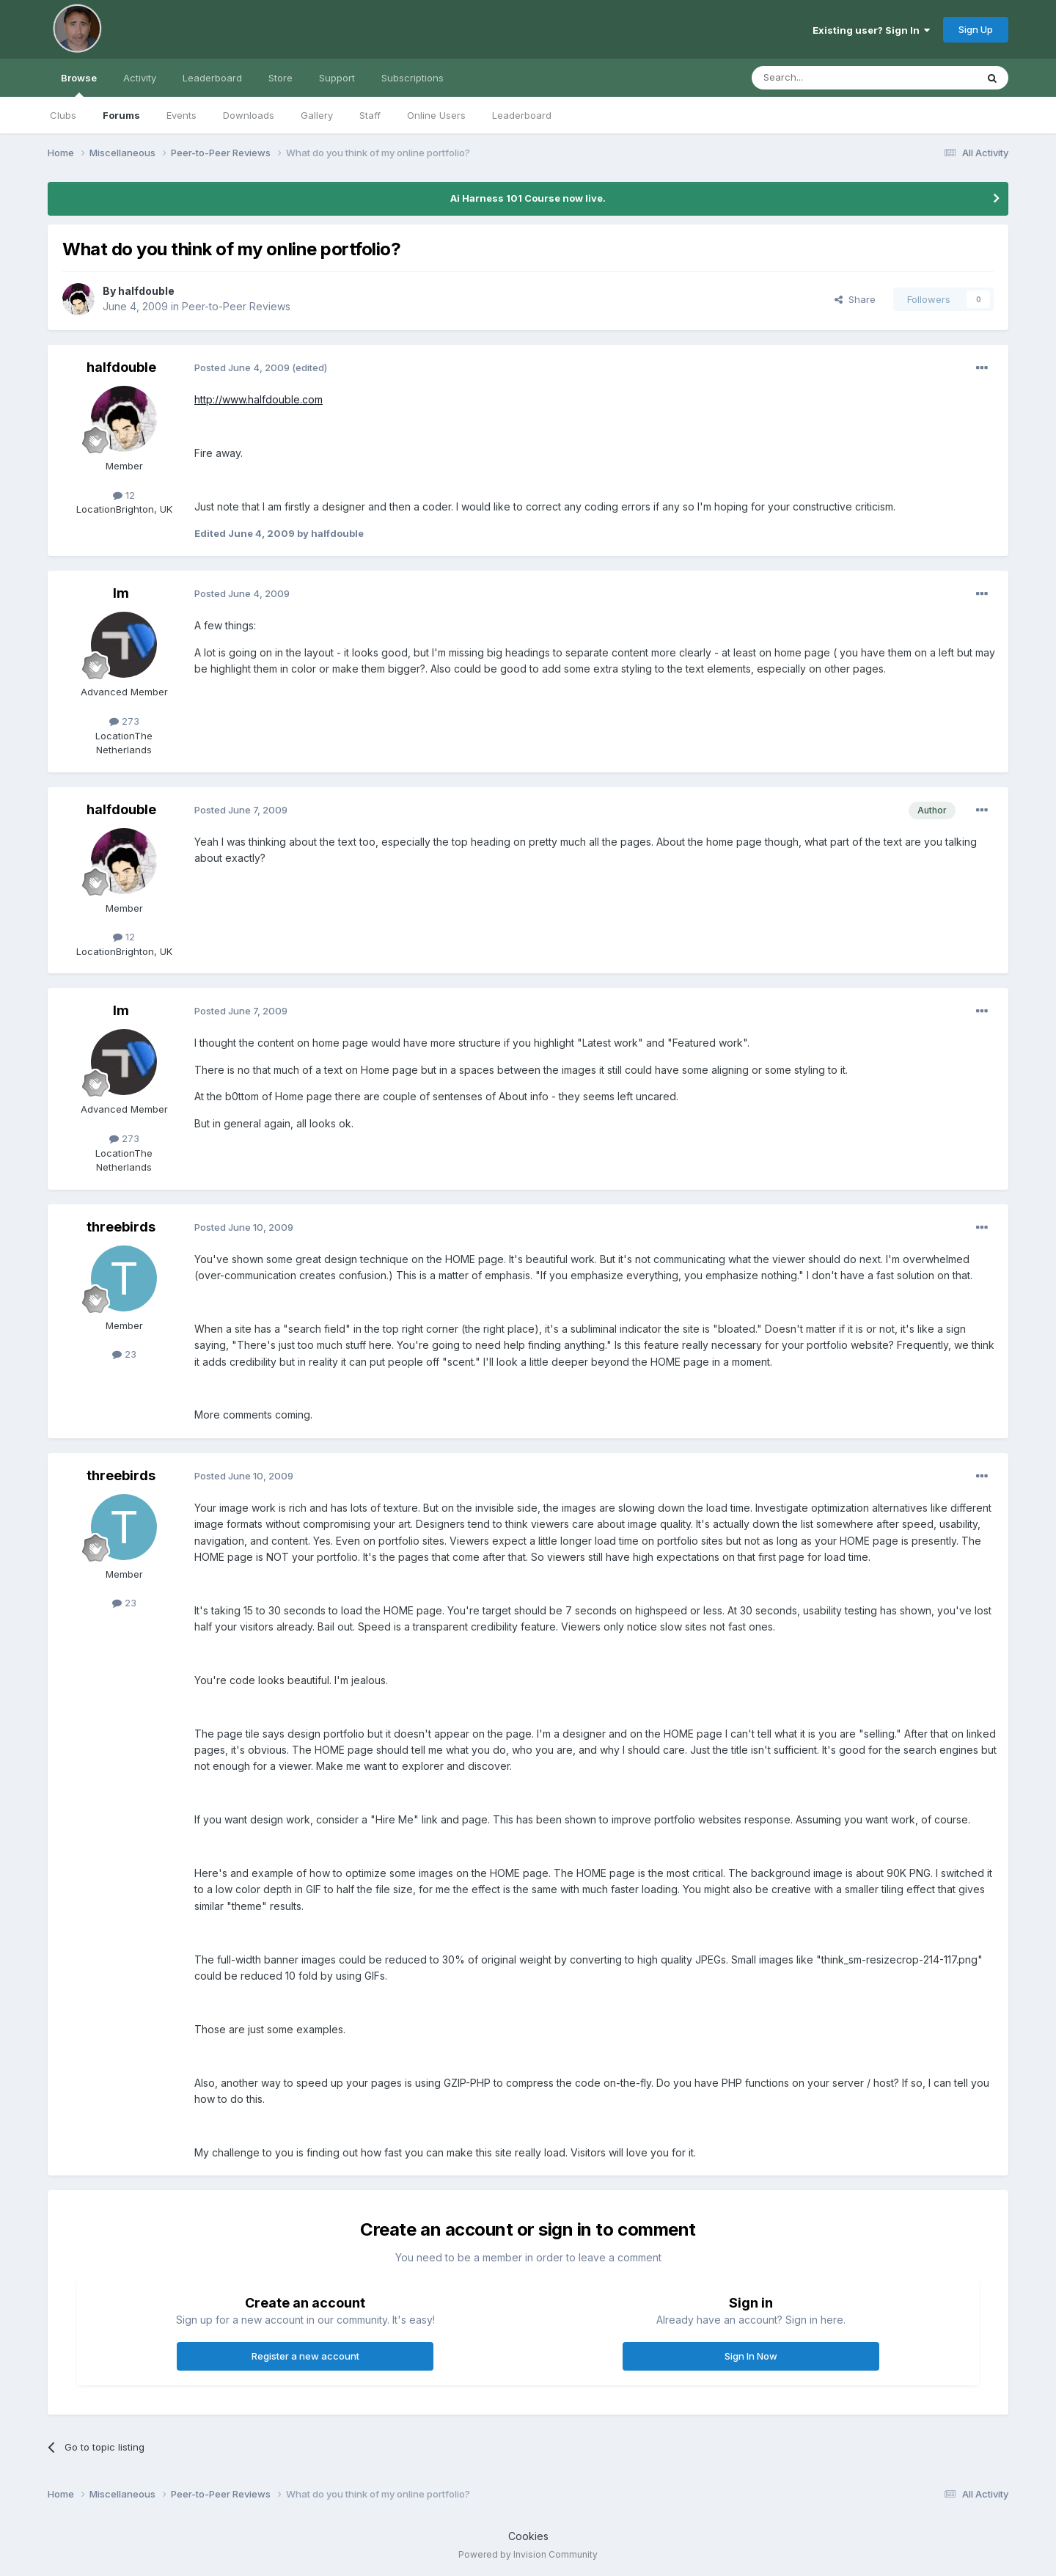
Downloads (248, 115)
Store (280, 78)
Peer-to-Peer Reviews (236, 306)
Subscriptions (412, 78)
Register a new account (305, 2356)
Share (855, 299)
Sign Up (975, 29)
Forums (121, 115)
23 (124, 1354)
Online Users (436, 115)
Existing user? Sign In (871, 30)
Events (181, 115)
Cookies (528, 2536)
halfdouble (146, 291)
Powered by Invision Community (528, 2554)
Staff (370, 115)
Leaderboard (521, 115)
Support (337, 78)
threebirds (121, 1226)
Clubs (63, 115)
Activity (139, 78)
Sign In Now (751, 2356)
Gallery (317, 115)
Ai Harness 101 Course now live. (528, 198)
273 (124, 721)
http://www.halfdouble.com (258, 399)
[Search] (826, 77)
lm (121, 593)
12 (124, 495)
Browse (79, 84)
